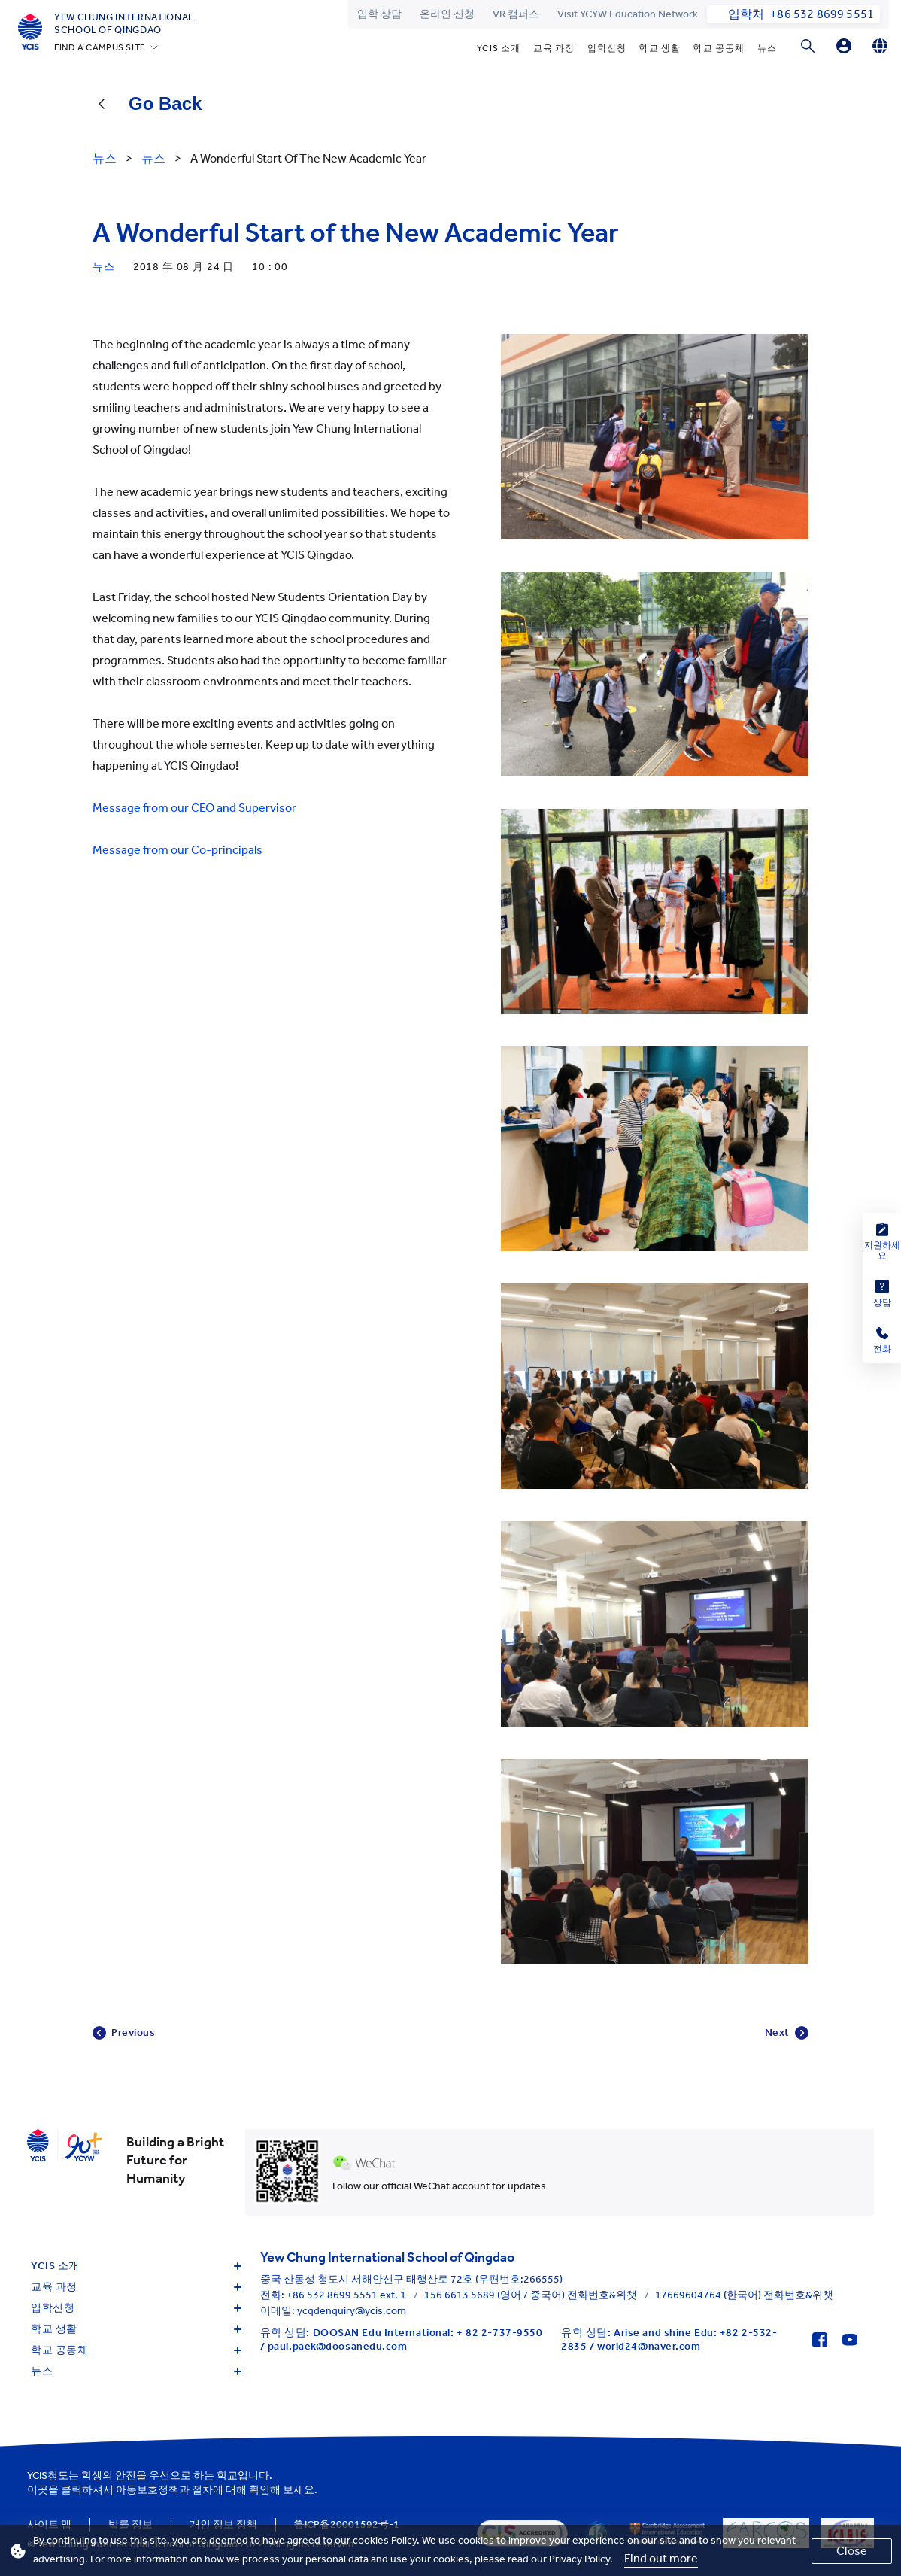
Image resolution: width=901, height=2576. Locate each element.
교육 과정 (554, 48)
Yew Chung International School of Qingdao (124, 23)
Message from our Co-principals (177, 850)
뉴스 (767, 48)
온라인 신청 (447, 14)
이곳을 (43, 2489)
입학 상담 (379, 14)
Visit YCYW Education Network (627, 14)
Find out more (661, 2558)
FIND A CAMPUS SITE (100, 47)
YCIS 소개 (498, 48)
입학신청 (607, 48)
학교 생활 (660, 48)
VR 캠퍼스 (516, 14)
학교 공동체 (719, 48)
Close (851, 2551)
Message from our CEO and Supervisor (194, 807)
